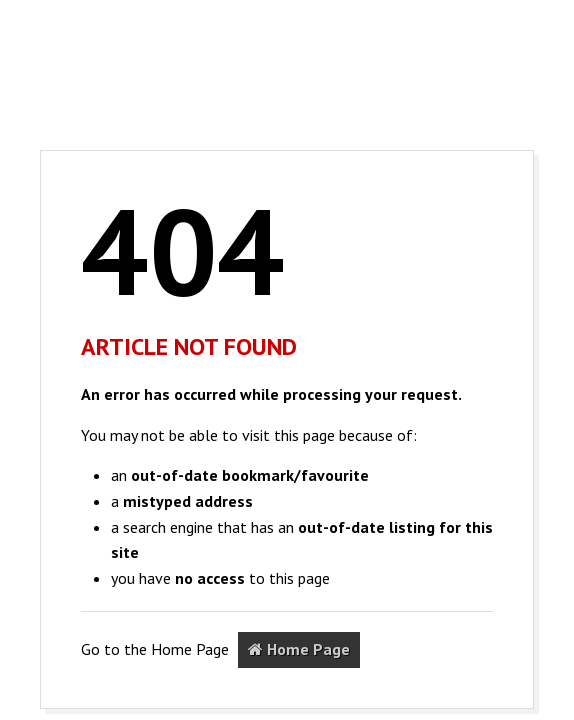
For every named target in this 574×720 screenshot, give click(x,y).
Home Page (299, 649)
